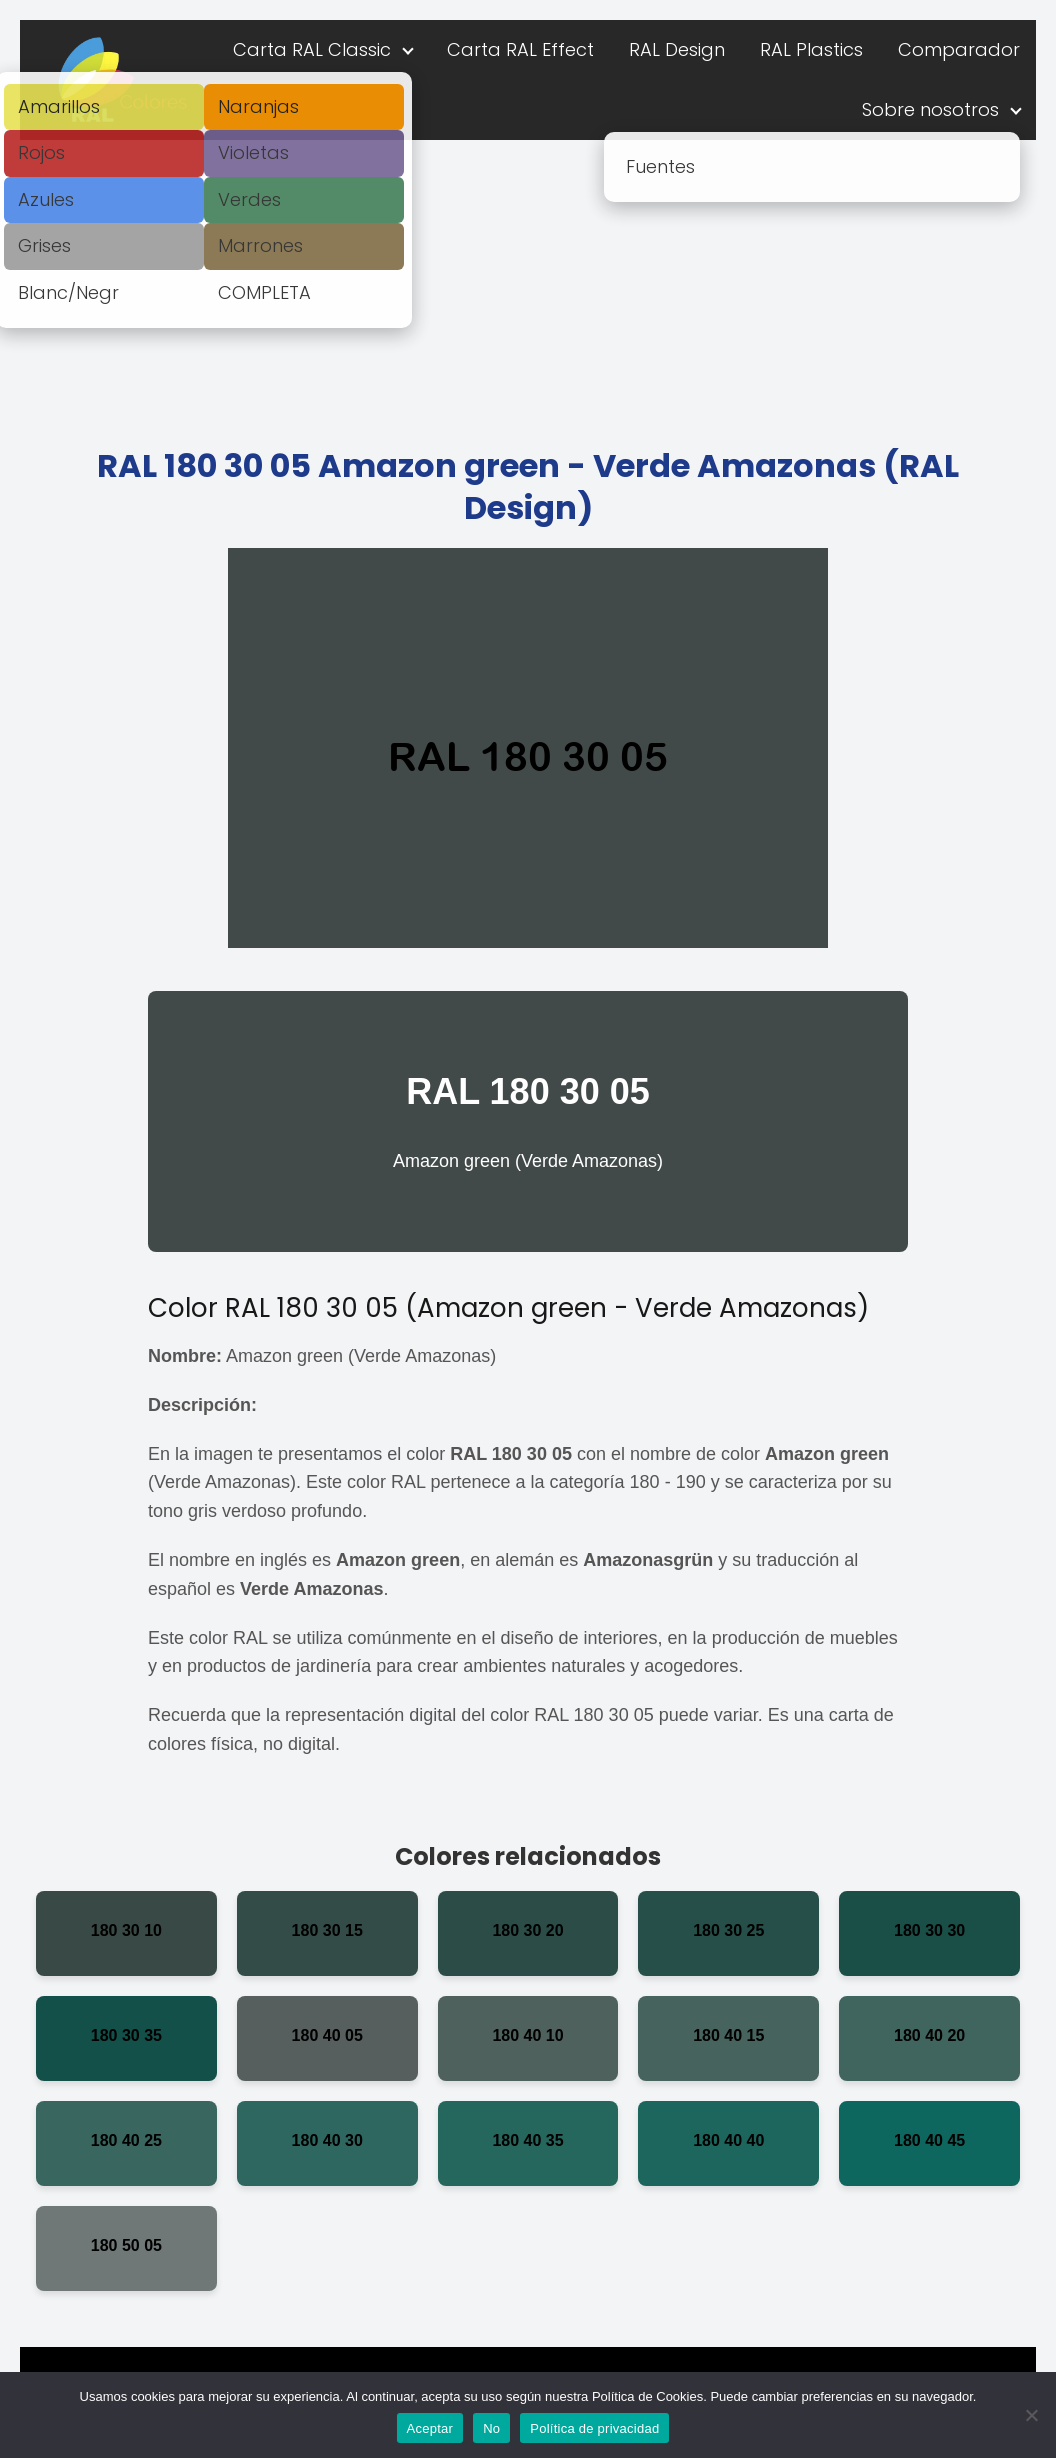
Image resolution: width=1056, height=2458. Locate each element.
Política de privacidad (594, 2428)
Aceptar (430, 2428)
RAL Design (677, 49)
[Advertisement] (528, 290)
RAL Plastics (811, 49)
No (491, 2428)
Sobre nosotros (930, 109)
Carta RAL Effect (520, 49)
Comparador (959, 49)
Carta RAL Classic (312, 49)
